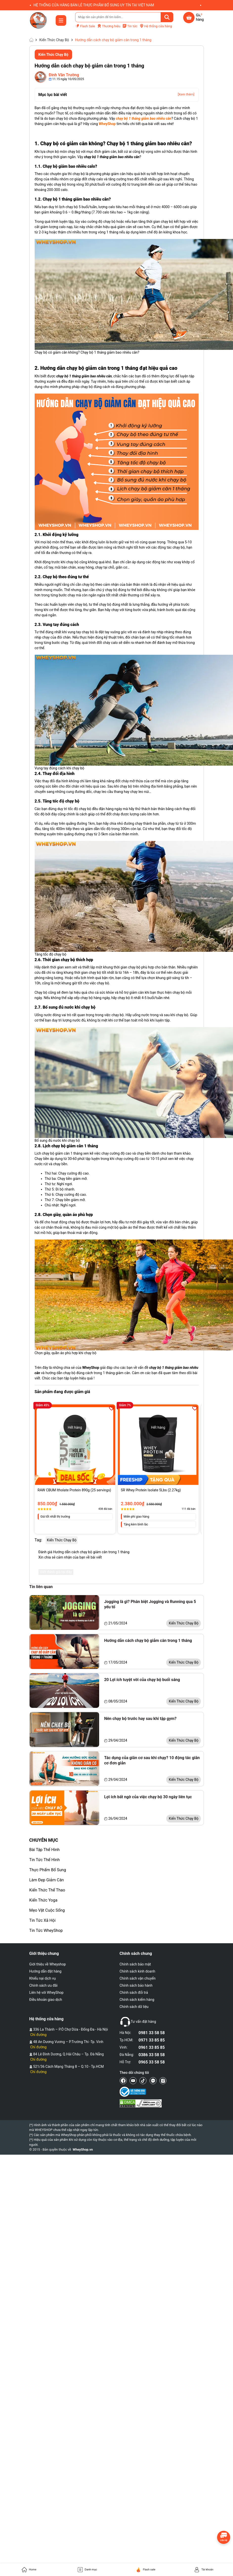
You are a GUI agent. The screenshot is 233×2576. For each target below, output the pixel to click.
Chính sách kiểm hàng (137, 2000)
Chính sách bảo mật (135, 1964)
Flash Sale (85, 26)
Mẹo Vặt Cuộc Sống (47, 1910)
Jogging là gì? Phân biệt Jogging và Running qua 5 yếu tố (150, 1604)
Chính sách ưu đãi (43, 1985)
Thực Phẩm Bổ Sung (47, 1869)
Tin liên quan (41, 1586)
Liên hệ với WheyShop (46, 1992)
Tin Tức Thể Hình (44, 1859)
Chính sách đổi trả (134, 1992)
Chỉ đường (38, 2035)
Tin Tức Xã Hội (42, 1920)
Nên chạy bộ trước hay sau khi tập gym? (140, 1718)
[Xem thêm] (186, 94)
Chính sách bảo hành (136, 1985)
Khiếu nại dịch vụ (42, 1978)
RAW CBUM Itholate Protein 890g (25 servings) (74, 1490)
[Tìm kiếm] (167, 17)
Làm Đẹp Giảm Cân (46, 1880)
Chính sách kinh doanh (137, 1971)
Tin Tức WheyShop (46, 1930)
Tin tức (129, 26)
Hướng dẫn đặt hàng (45, 1971)
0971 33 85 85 (152, 2040)
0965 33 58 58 (152, 2062)
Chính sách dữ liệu (134, 2007)
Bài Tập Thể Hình (44, 1849)
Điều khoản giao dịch (45, 2000)
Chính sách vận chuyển (138, 1978)
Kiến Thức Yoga (43, 1900)
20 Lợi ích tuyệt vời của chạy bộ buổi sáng (142, 1679)
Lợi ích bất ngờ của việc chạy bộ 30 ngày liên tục (148, 1796)
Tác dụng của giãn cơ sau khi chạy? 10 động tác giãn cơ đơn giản (152, 1760)
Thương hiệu (108, 26)
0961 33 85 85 (152, 2047)
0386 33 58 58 (152, 2054)
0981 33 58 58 (152, 2032)
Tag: (38, 1540)
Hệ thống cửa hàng (156, 26)
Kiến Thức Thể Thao (47, 1890)
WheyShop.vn (83, 2149)
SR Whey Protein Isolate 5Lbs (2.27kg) (151, 1490)
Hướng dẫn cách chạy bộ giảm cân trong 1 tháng (148, 1640)
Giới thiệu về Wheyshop (47, 1964)
